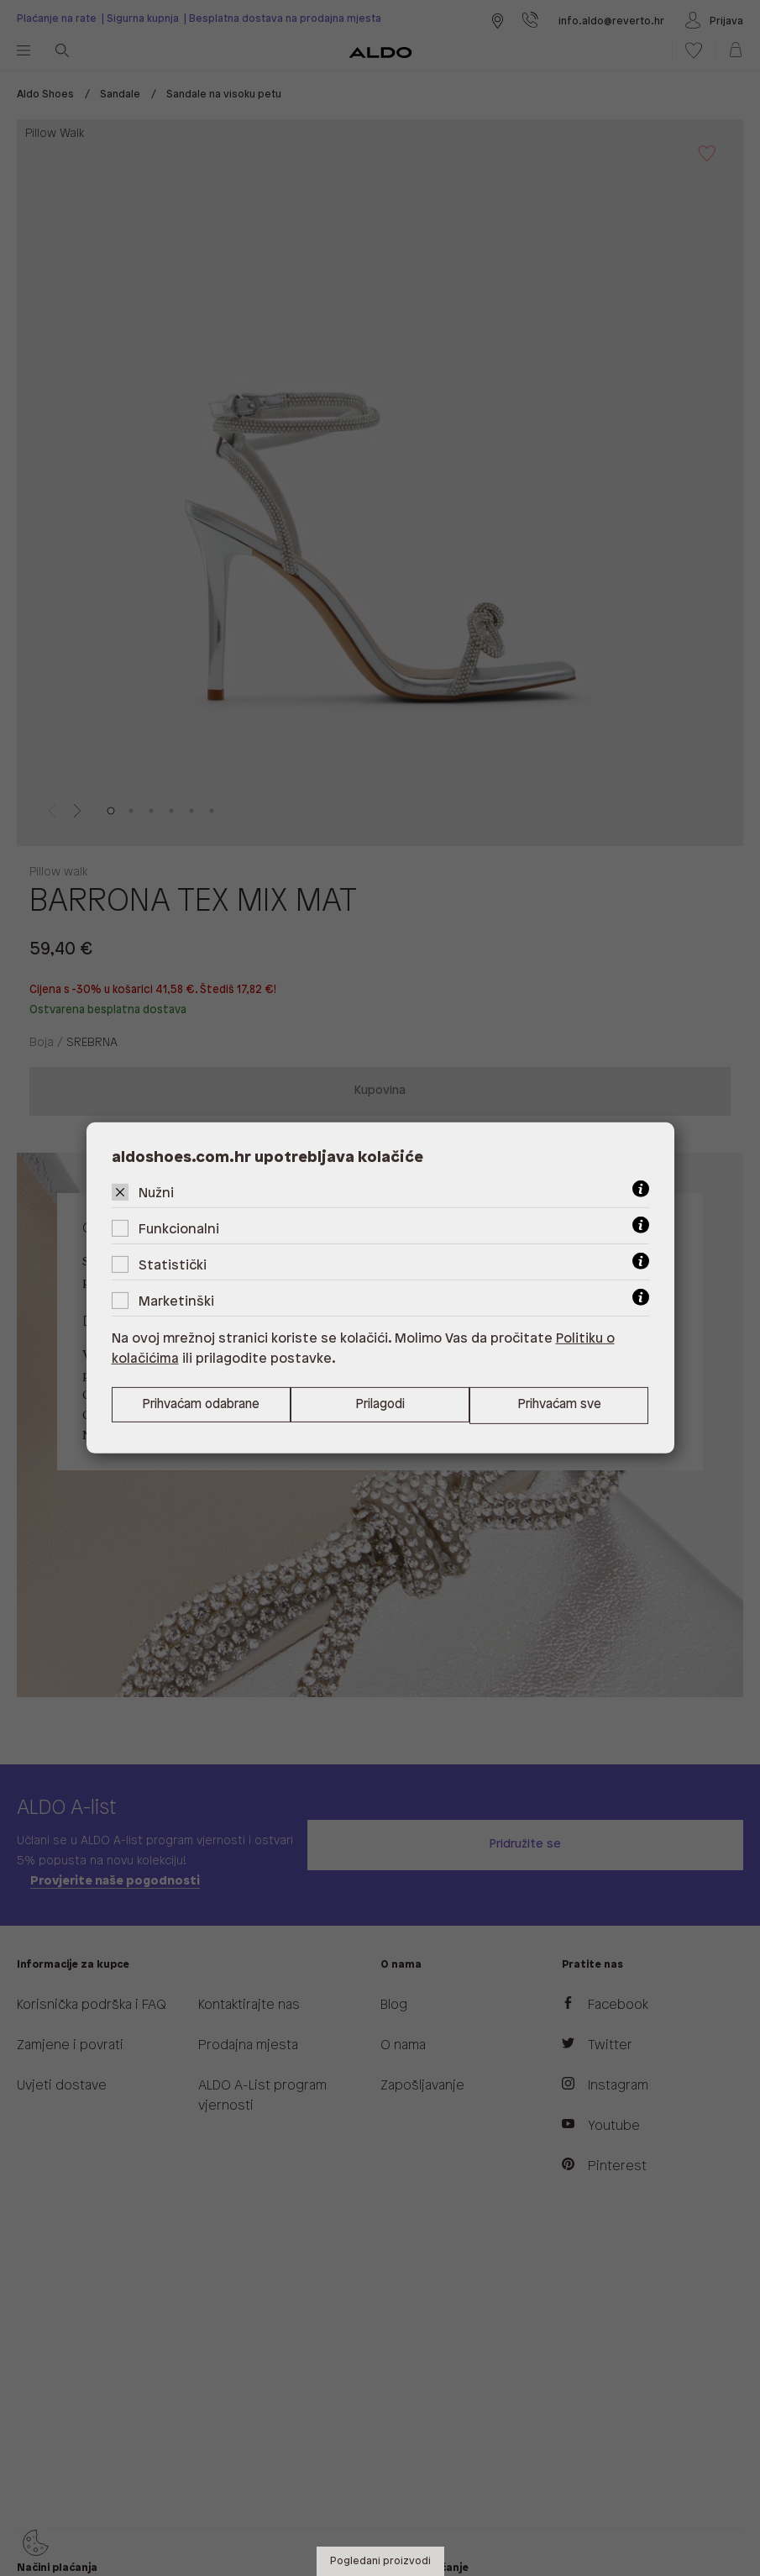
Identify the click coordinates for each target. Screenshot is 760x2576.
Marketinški (176, 1302)
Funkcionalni (179, 1229)
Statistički (173, 1266)
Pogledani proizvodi (380, 2561)
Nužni (156, 1193)
